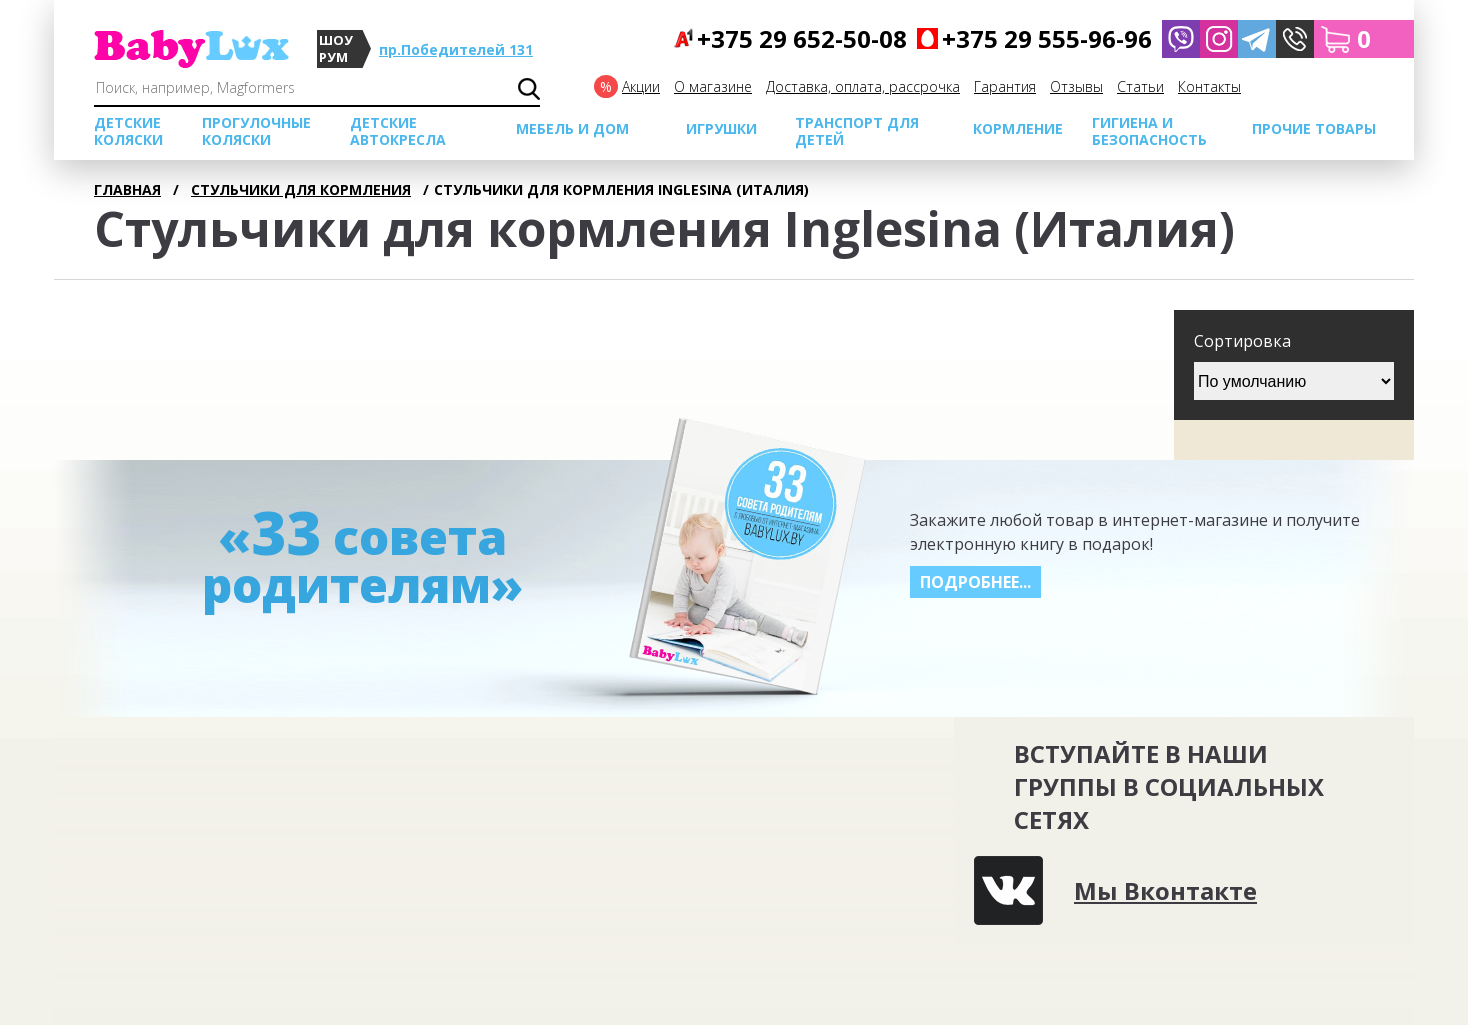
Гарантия (1005, 86)
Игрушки (721, 128)
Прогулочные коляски (256, 131)
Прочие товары (1314, 128)
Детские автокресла (398, 131)
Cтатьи (1140, 86)
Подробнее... (975, 582)
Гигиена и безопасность (1149, 131)
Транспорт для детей (857, 131)
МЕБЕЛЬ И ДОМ (572, 128)
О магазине (713, 86)
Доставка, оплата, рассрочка (863, 86)
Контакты (1209, 86)
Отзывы (1076, 86)
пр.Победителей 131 (456, 49)
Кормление (1018, 128)
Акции (641, 86)
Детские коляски (128, 131)
